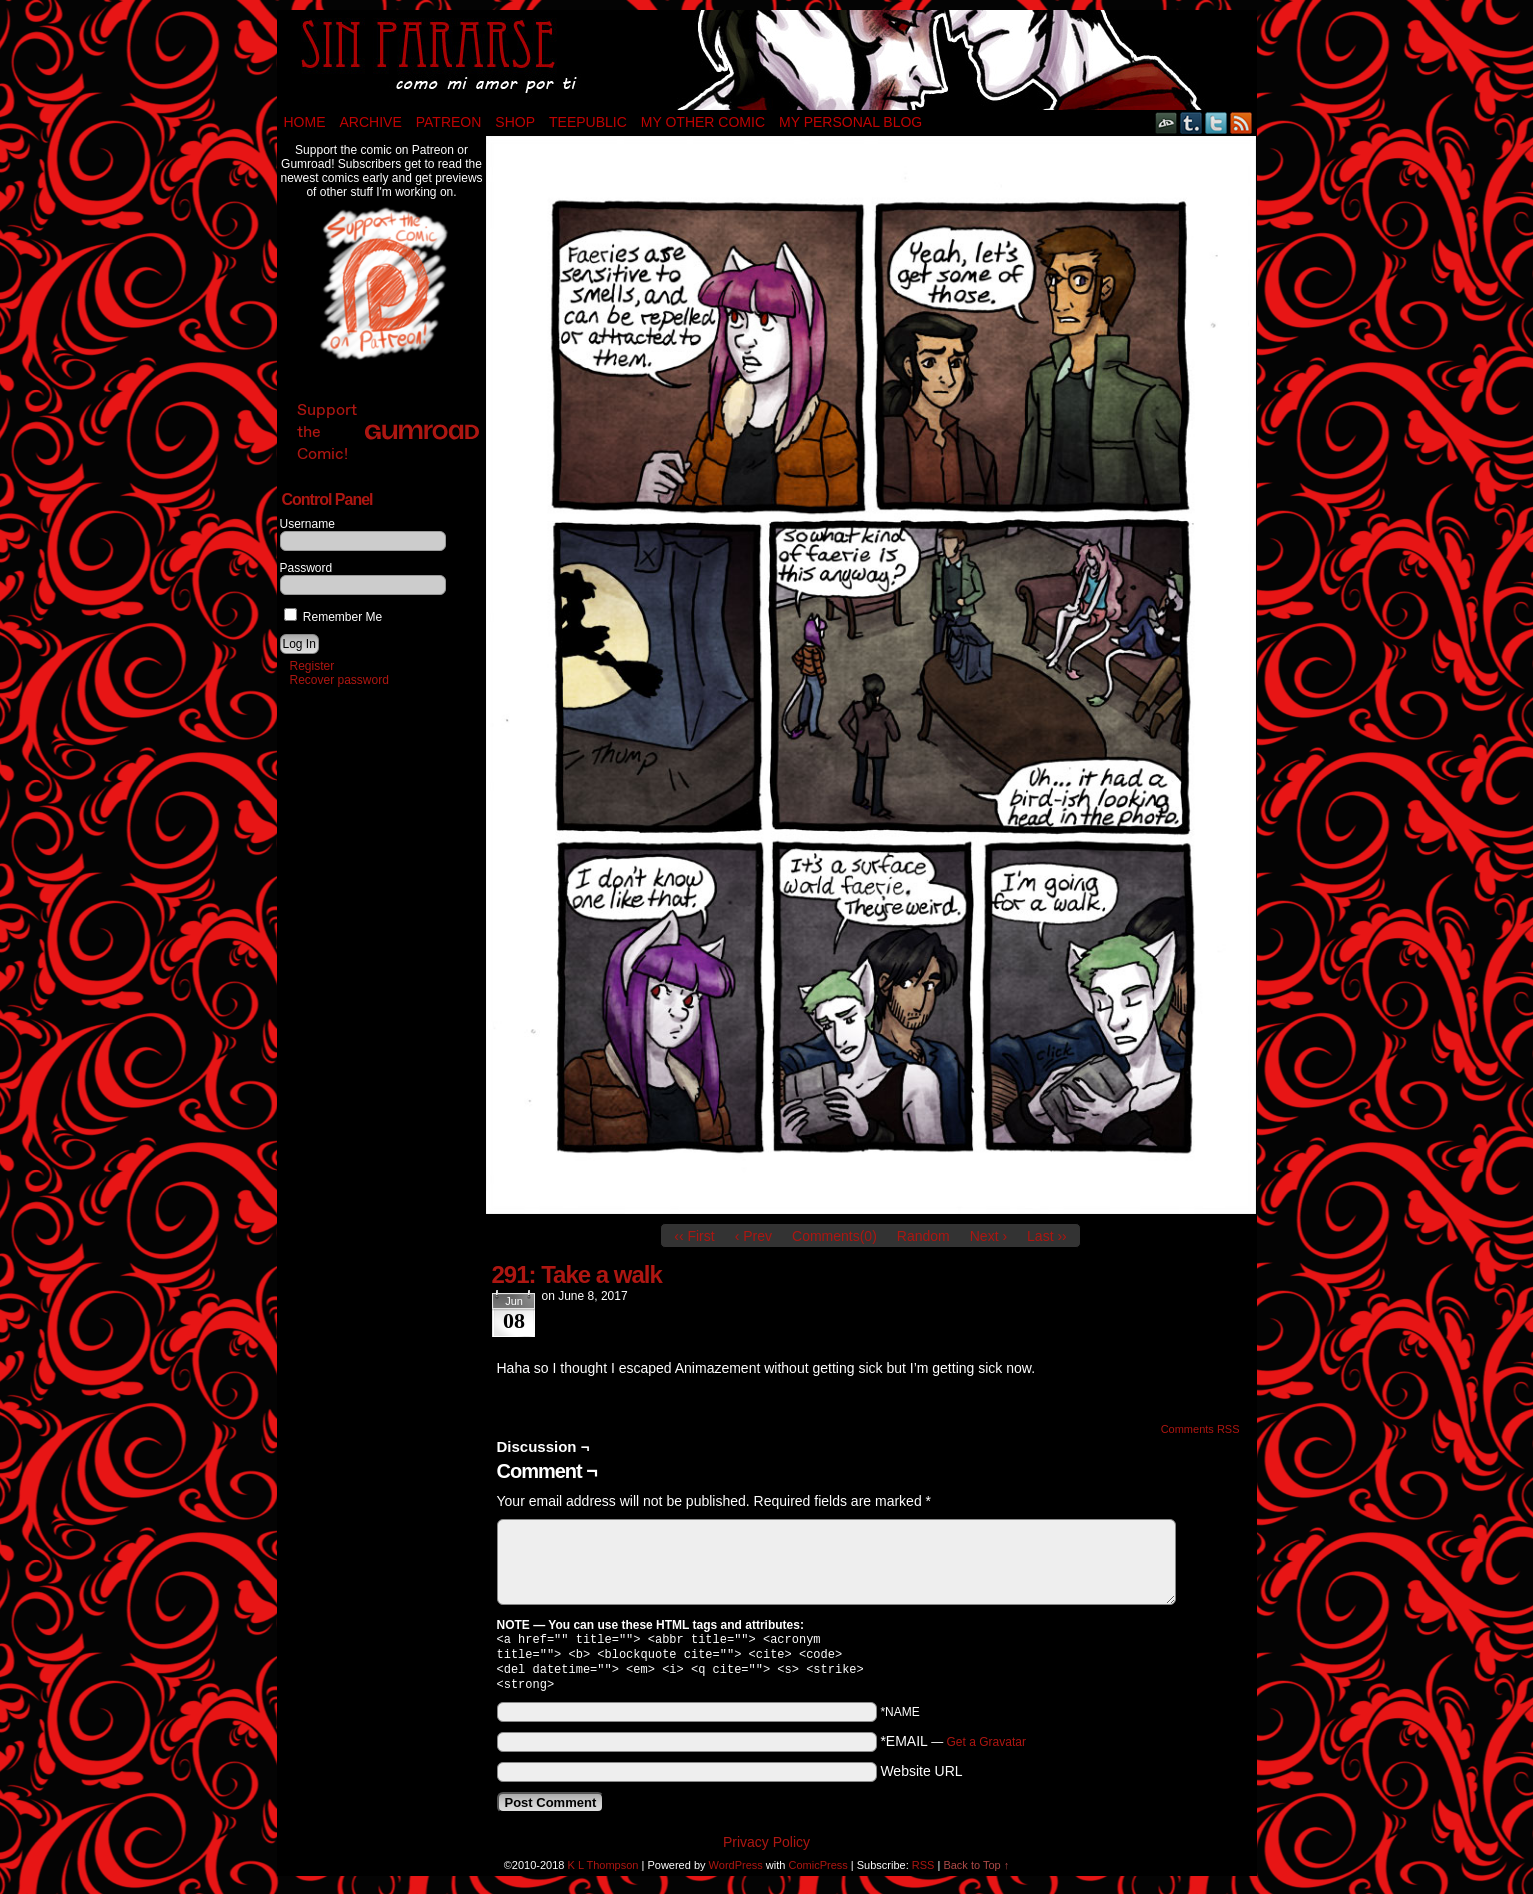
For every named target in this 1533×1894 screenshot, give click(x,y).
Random (923, 1236)
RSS (1241, 122)
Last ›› (1047, 1236)
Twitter (1216, 122)
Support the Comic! (388, 431)
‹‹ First (694, 1236)
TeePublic (588, 122)
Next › (988, 1236)
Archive (371, 122)
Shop (515, 122)
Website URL (921, 1779)
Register (312, 666)
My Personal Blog (850, 122)
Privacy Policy (766, 1850)
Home (305, 122)
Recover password (339, 680)
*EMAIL (953, 1749)
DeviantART (1166, 122)
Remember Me (333, 617)
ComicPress (817, 1873)
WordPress (736, 1873)
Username (307, 524)
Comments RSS (1200, 1429)
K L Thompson (603, 1873)
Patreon (449, 122)
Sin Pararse (767, 60)
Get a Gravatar (986, 1750)
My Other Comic (703, 122)
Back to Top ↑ (976, 1873)
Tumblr (1191, 122)
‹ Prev (753, 1236)
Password (306, 568)
